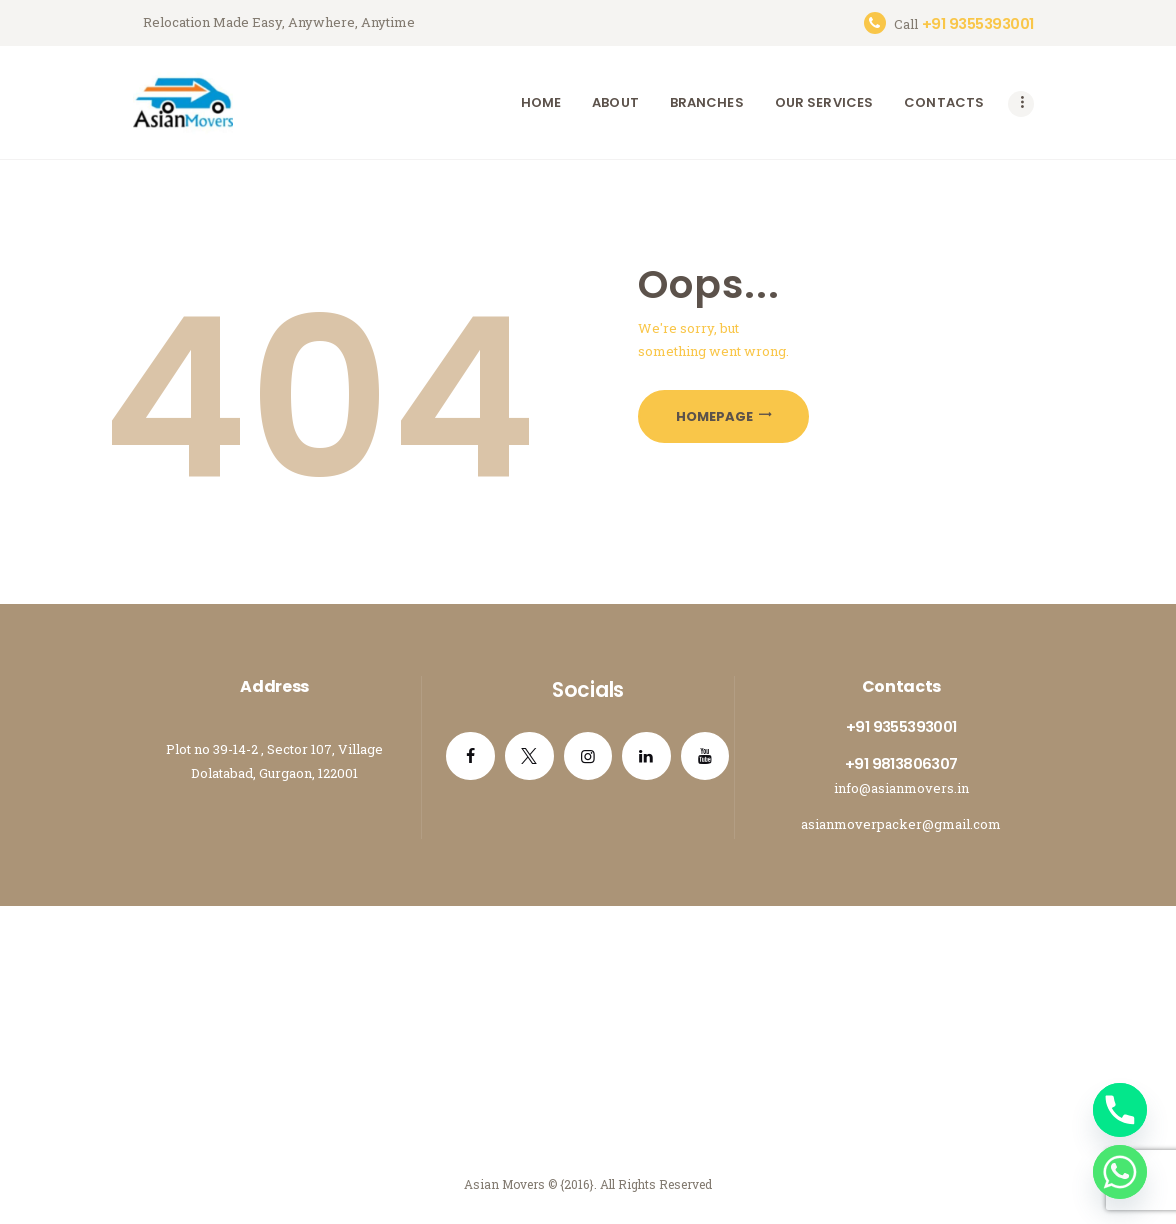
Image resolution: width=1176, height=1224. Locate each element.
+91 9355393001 (901, 726)
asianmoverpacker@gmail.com (901, 824)
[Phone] (1120, 1110)
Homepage (714, 416)
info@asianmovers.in (901, 788)
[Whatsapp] (1120, 1172)
